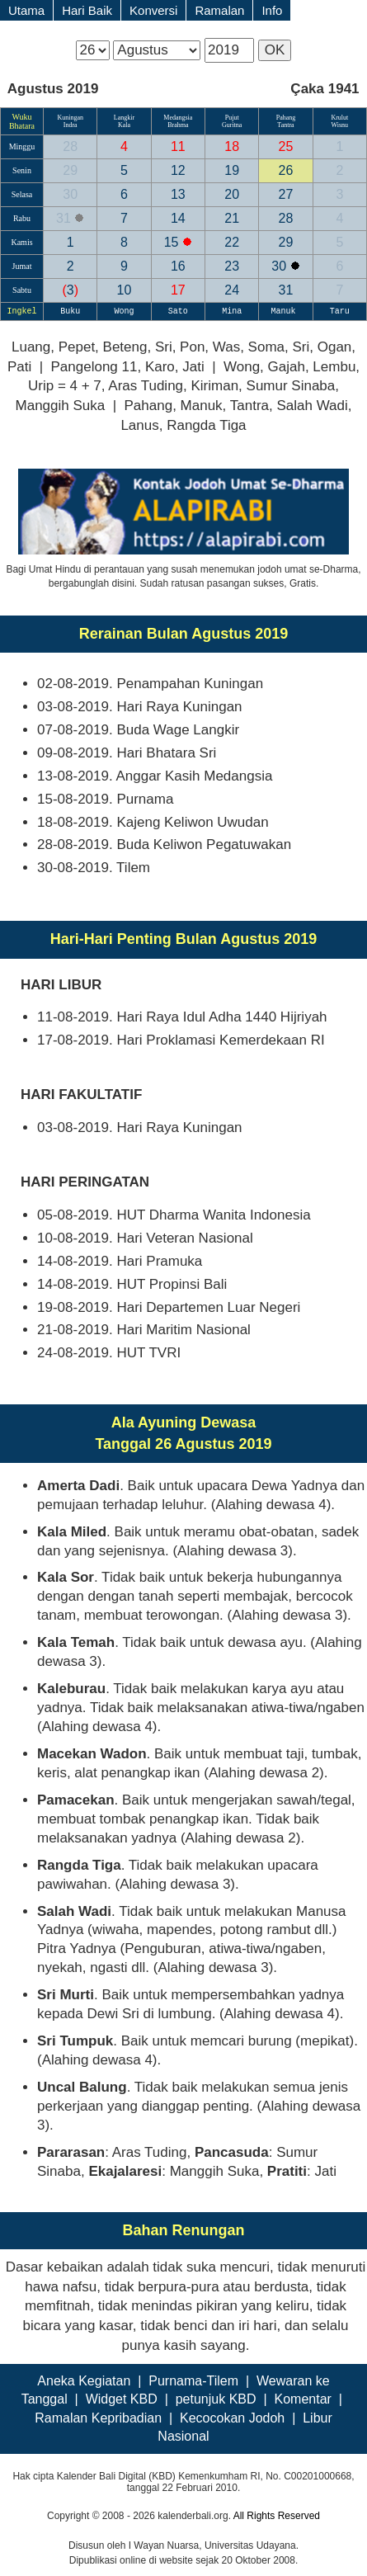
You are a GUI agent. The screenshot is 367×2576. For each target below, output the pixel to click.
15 (173, 242)
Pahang (286, 117)
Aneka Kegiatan (83, 2381)
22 (231, 242)
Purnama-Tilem (193, 2381)
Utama (26, 10)
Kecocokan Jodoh (232, 2418)
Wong (124, 311)
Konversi (153, 10)
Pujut (232, 117)
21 (231, 218)
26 (286, 170)
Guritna (232, 125)
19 (231, 170)
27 (286, 194)
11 (178, 146)
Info (271, 10)
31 (65, 218)
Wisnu (340, 125)
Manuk (285, 311)
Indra (71, 125)
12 (178, 170)
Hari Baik (87, 10)
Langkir (124, 117)
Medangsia (177, 117)
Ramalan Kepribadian (98, 2418)
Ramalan (219, 10)
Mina (232, 311)
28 (70, 146)
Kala (124, 125)
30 (70, 194)
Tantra (285, 125)
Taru (340, 311)
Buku (70, 311)
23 (231, 266)
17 (178, 290)
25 (286, 146)
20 (231, 194)
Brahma (177, 125)
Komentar (302, 2399)
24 (231, 290)
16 (178, 266)
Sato (178, 311)
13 (178, 194)
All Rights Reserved (276, 2516)
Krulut (339, 117)
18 (231, 146)
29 (70, 170)
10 (124, 290)
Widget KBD (122, 2399)
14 (178, 218)
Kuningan (70, 117)
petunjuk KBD (216, 2399)
